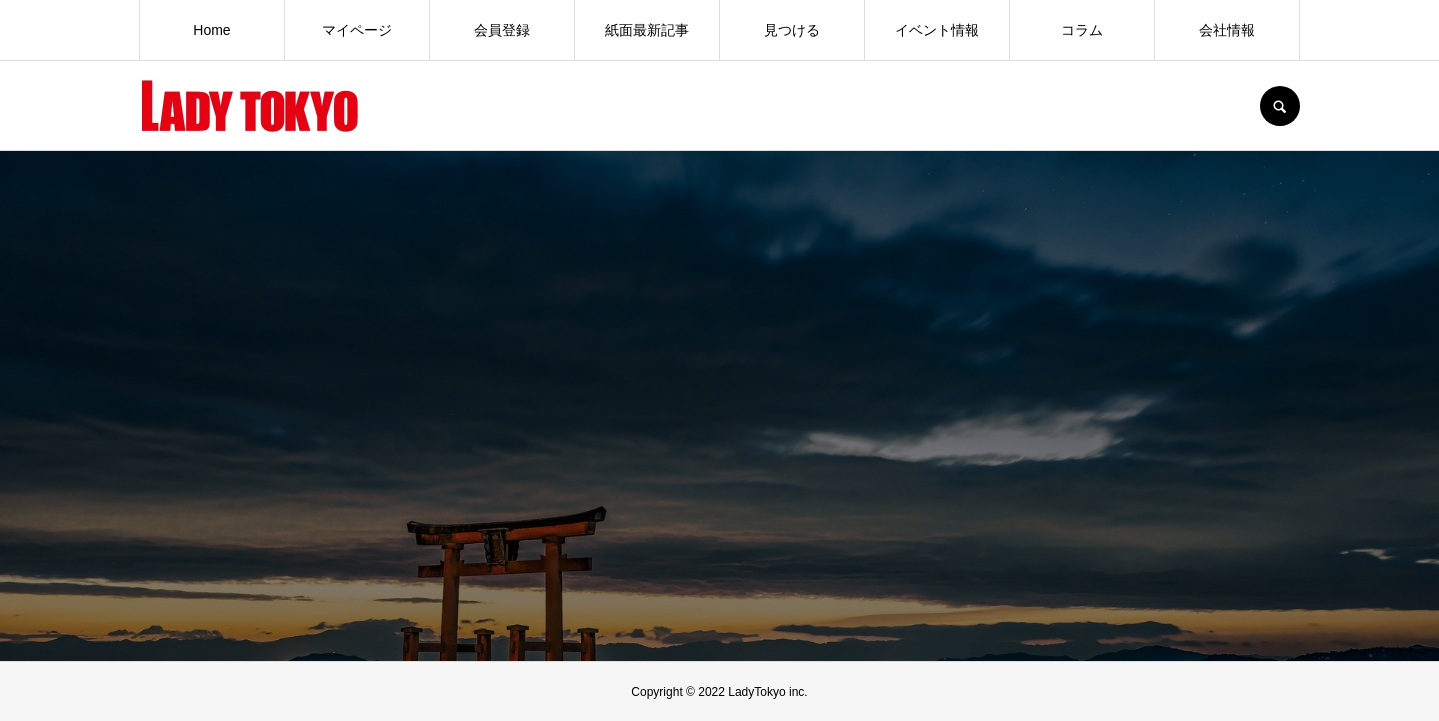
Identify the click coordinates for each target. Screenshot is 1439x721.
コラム (1082, 30)
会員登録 (502, 30)
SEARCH (1280, 106)
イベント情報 (937, 30)
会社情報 (1227, 30)
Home (211, 30)
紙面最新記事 (647, 30)
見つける (792, 30)
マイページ (357, 30)
